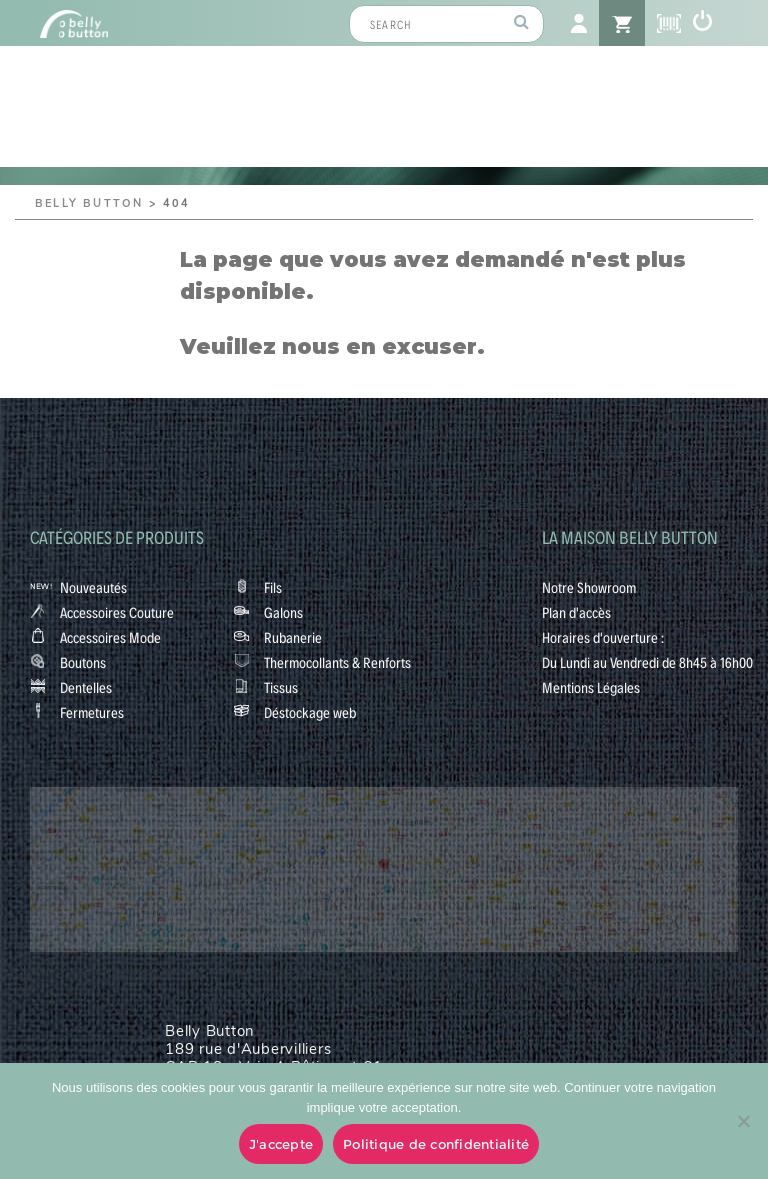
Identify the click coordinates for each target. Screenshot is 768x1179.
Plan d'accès (576, 612)
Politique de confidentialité (436, 1144)
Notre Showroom (589, 587)
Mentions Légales (591, 687)
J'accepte (281, 1144)
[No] (743, 1121)
